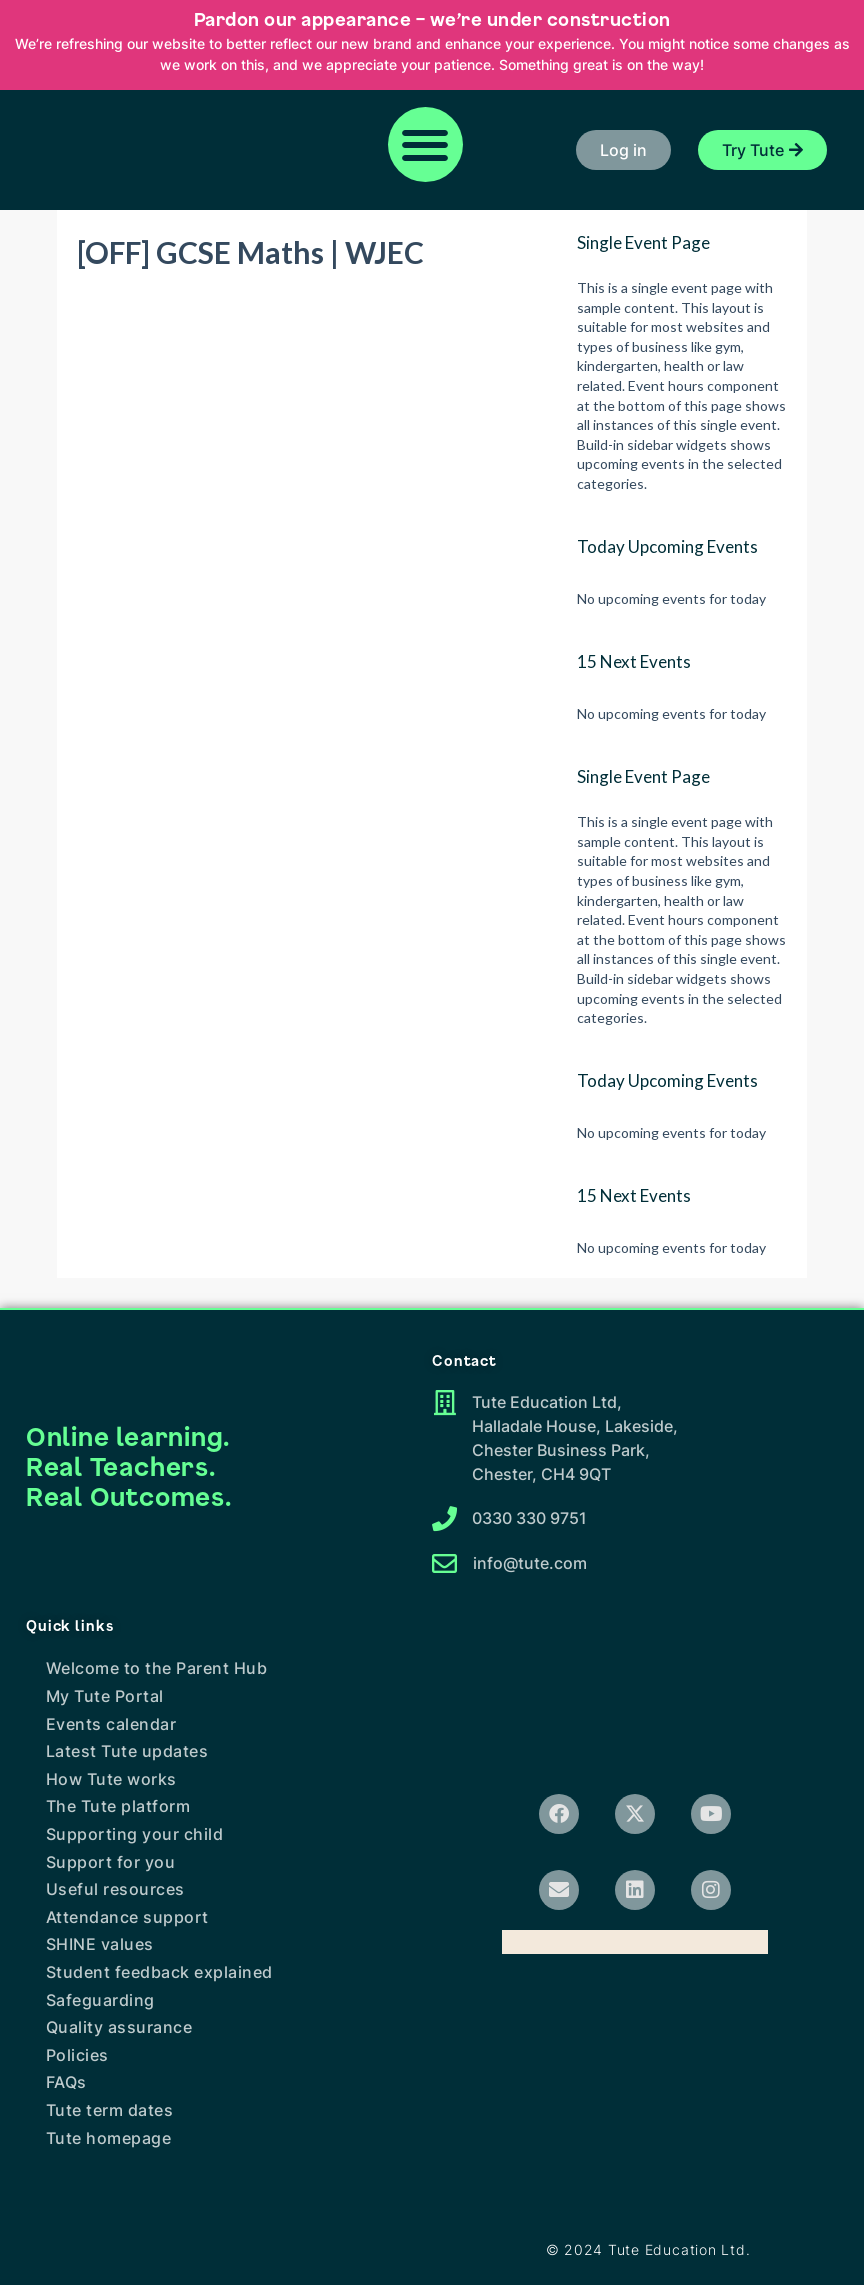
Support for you (111, 1862)
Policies (77, 2055)
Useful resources (115, 1889)
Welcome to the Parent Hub (157, 1668)
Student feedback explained (159, 1972)
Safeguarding (100, 2000)
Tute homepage (109, 2138)
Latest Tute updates (127, 1751)
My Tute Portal (105, 1696)
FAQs (66, 2082)
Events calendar (111, 1724)
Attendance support (127, 1917)
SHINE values (100, 1944)
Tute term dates (110, 2110)
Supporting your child (135, 1834)
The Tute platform (118, 1806)
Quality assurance (119, 2027)
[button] (425, 144)
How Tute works (111, 1779)
